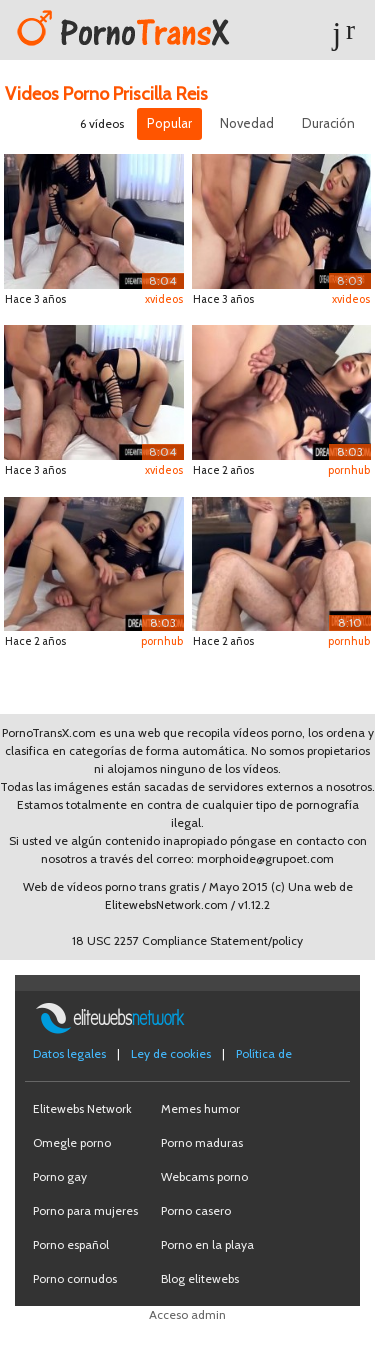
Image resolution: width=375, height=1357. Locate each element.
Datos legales (69, 1053)
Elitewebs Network (82, 1108)
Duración (328, 123)
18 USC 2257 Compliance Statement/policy (187, 940)
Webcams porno (204, 1176)
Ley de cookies (171, 1053)
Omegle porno (72, 1142)
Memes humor (200, 1108)
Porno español (71, 1244)
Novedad (247, 123)
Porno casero (196, 1210)
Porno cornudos (75, 1278)
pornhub (349, 470)
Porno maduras (202, 1142)
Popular (169, 123)
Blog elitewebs (200, 1278)
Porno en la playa (207, 1244)
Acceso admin (187, 1314)
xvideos (164, 299)
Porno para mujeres (85, 1210)
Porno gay (60, 1176)
